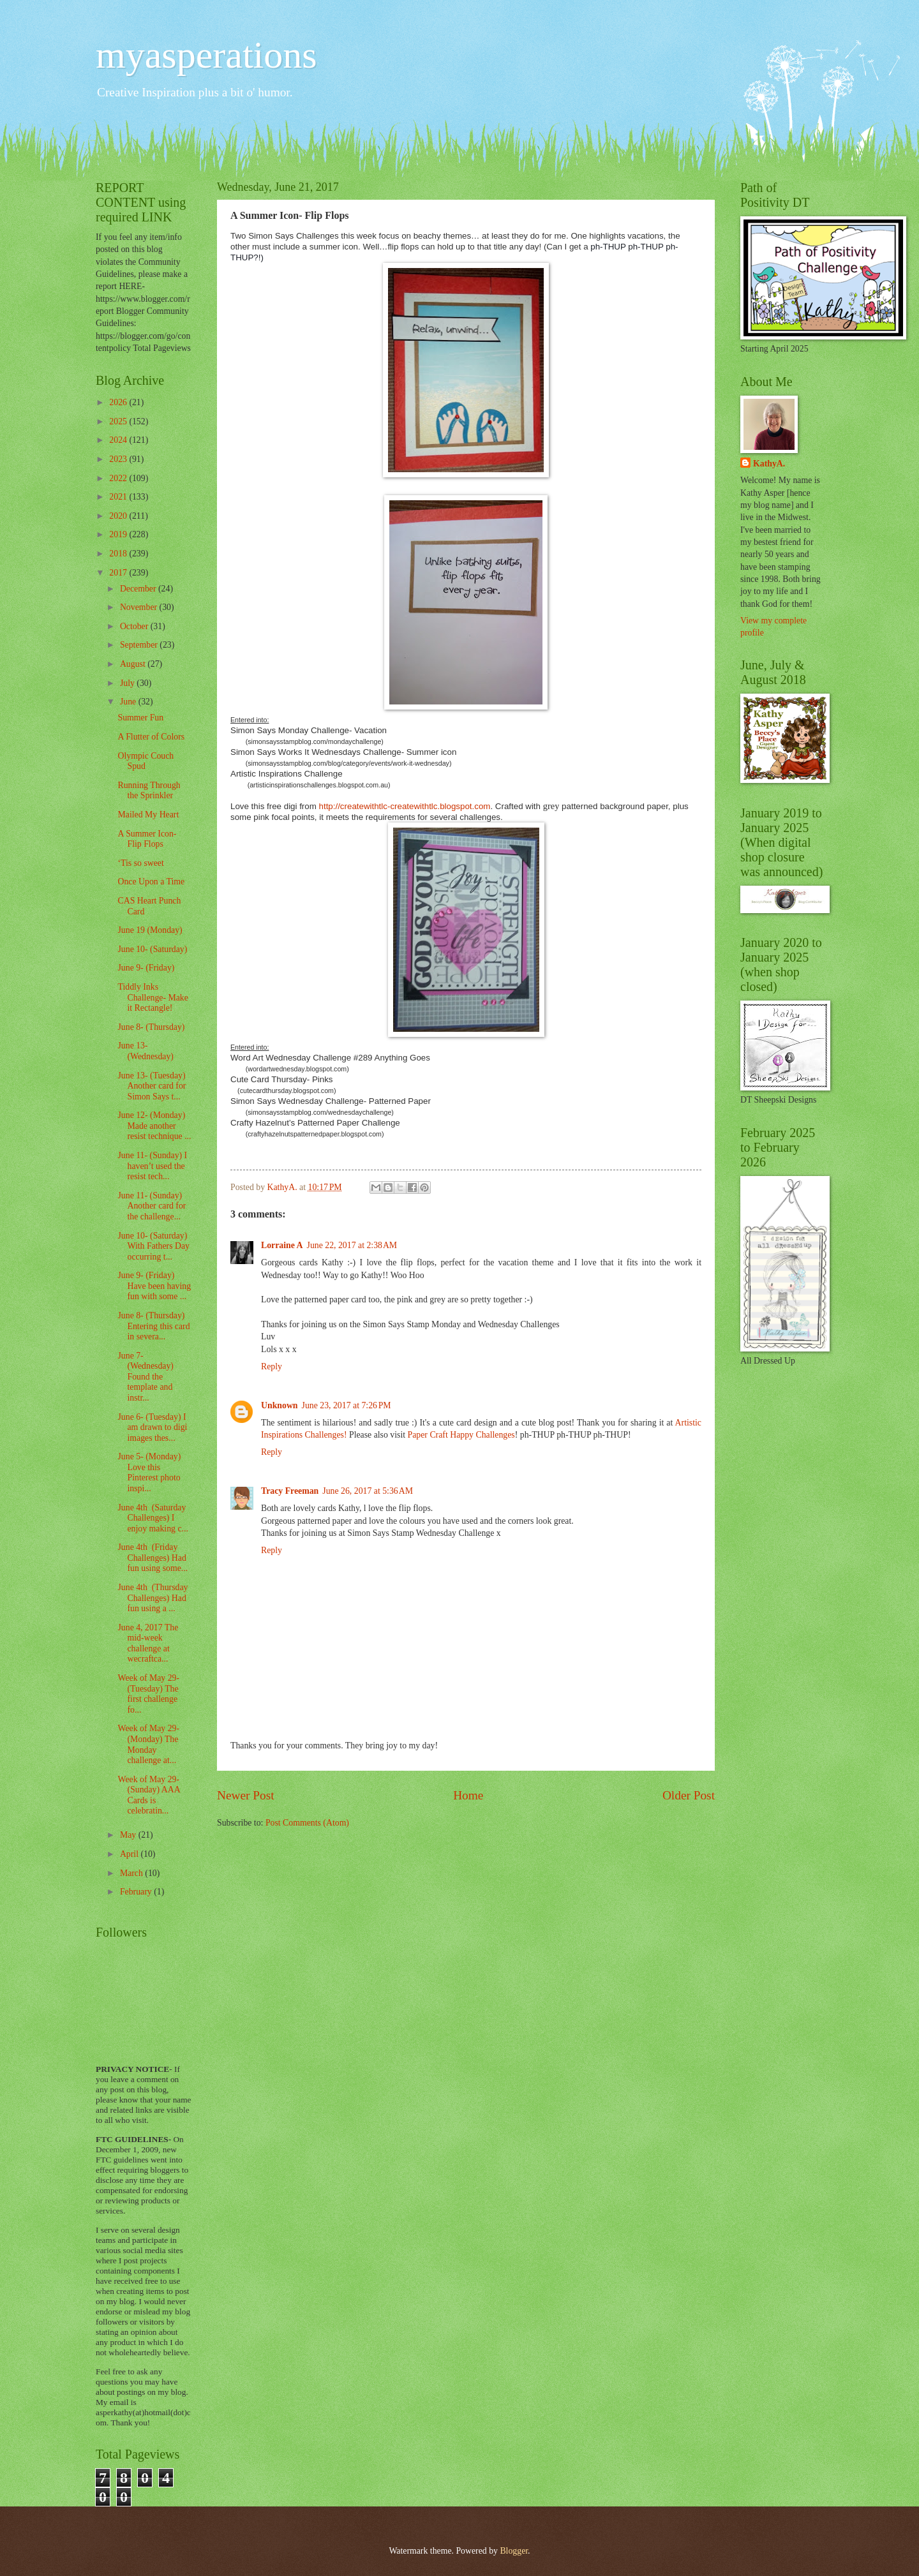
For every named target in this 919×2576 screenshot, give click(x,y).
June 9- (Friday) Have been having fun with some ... (154, 1285)
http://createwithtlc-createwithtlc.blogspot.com (405, 806)
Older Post (688, 1795)
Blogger (514, 2551)
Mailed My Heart (148, 814)
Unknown (279, 1405)
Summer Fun (140, 717)
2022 (119, 478)
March (132, 1873)
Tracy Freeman (289, 1491)
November (140, 607)
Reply (271, 1366)
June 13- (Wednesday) (145, 1051)
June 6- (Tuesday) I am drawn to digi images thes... (152, 1427)
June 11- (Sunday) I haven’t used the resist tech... (152, 1165)
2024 (119, 440)
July (128, 683)
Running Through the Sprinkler (148, 790)
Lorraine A (282, 1245)
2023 (119, 459)
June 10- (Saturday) (152, 949)
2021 (119, 497)
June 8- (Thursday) (150, 1027)
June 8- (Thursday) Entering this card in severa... (153, 1326)
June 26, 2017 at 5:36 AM (367, 1491)
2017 (119, 572)
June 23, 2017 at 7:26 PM (346, 1405)
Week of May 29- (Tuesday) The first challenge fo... (148, 1694)
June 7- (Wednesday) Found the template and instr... (145, 1377)
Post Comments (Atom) (307, 1823)
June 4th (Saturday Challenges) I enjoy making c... (152, 1518)
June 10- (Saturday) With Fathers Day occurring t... (153, 1246)
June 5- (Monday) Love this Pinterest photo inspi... (149, 1472)
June (129, 701)
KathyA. (769, 463)
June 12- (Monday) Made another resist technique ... (154, 1125)
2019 (119, 534)
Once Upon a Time (150, 881)
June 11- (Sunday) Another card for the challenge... (151, 1206)
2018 (119, 553)
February (137, 1891)
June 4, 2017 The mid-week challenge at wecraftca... (147, 1643)
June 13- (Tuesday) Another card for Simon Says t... (151, 1086)
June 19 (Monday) (149, 930)
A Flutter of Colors (150, 736)
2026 (119, 402)
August (133, 664)
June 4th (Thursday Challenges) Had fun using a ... (152, 1597)
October (135, 626)
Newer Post (245, 1795)
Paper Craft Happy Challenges (461, 1435)
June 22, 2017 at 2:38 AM (352, 1245)
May (129, 1835)
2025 (119, 421)
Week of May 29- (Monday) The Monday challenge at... (148, 1744)
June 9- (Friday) (145, 967)
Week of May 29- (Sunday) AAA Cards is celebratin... (148, 1795)
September (140, 645)
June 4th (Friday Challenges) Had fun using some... (152, 1557)
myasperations (206, 55)
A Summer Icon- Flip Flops (146, 839)
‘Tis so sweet (140, 863)
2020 (119, 516)
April (130, 1854)
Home (468, 1795)
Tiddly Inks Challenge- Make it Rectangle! (152, 997)
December (139, 588)
